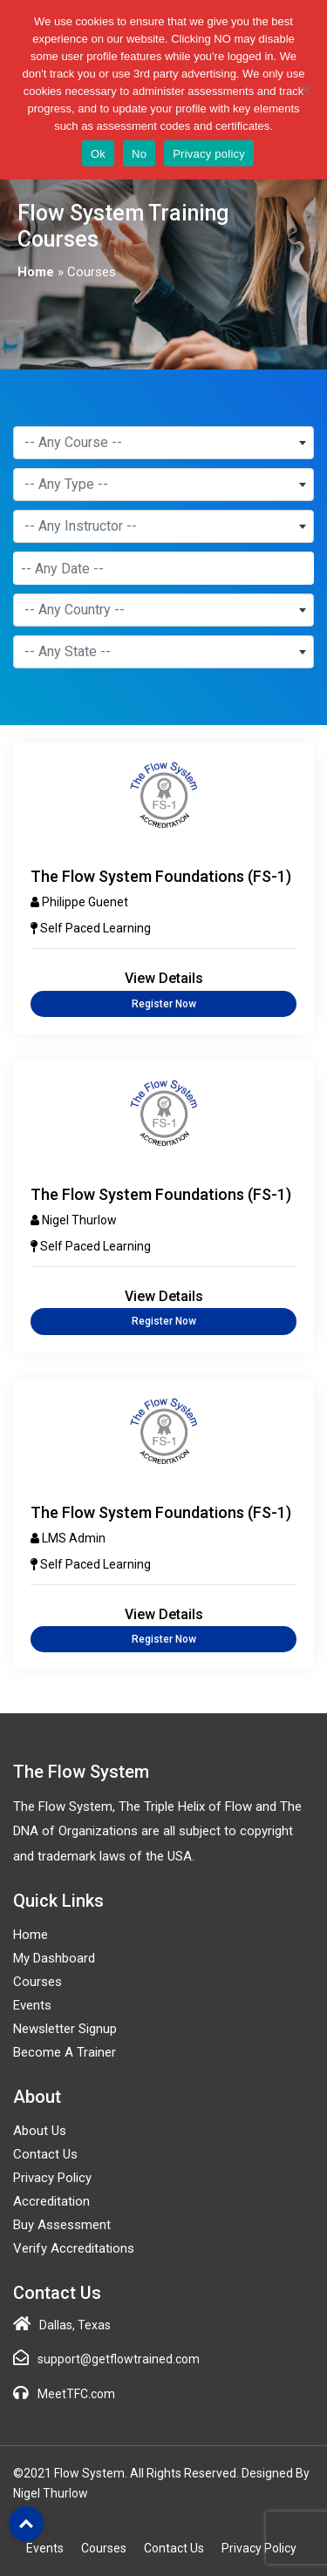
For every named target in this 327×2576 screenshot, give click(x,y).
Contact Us (45, 2154)
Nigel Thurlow (79, 1220)
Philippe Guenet (85, 902)
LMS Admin (74, 1538)
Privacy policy (209, 153)
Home (35, 272)
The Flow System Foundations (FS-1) (161, 876)
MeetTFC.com (76, 2394)
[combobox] (163, 442)
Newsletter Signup (65, 2029)
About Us (39, 2131)
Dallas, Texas (75, 2325)
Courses (37, 1982)
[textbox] (163, 442)
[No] (305, 89)
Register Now (164, 1004)
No (139, 153)
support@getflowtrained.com (118, 2359)
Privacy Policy (52, 2178)
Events (32, 2005)
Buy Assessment (62, 2225)
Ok (98, 153)
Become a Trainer (64, 2052)
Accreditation (51, 2201)
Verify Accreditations (73, 2248)
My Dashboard (54, 1958)
